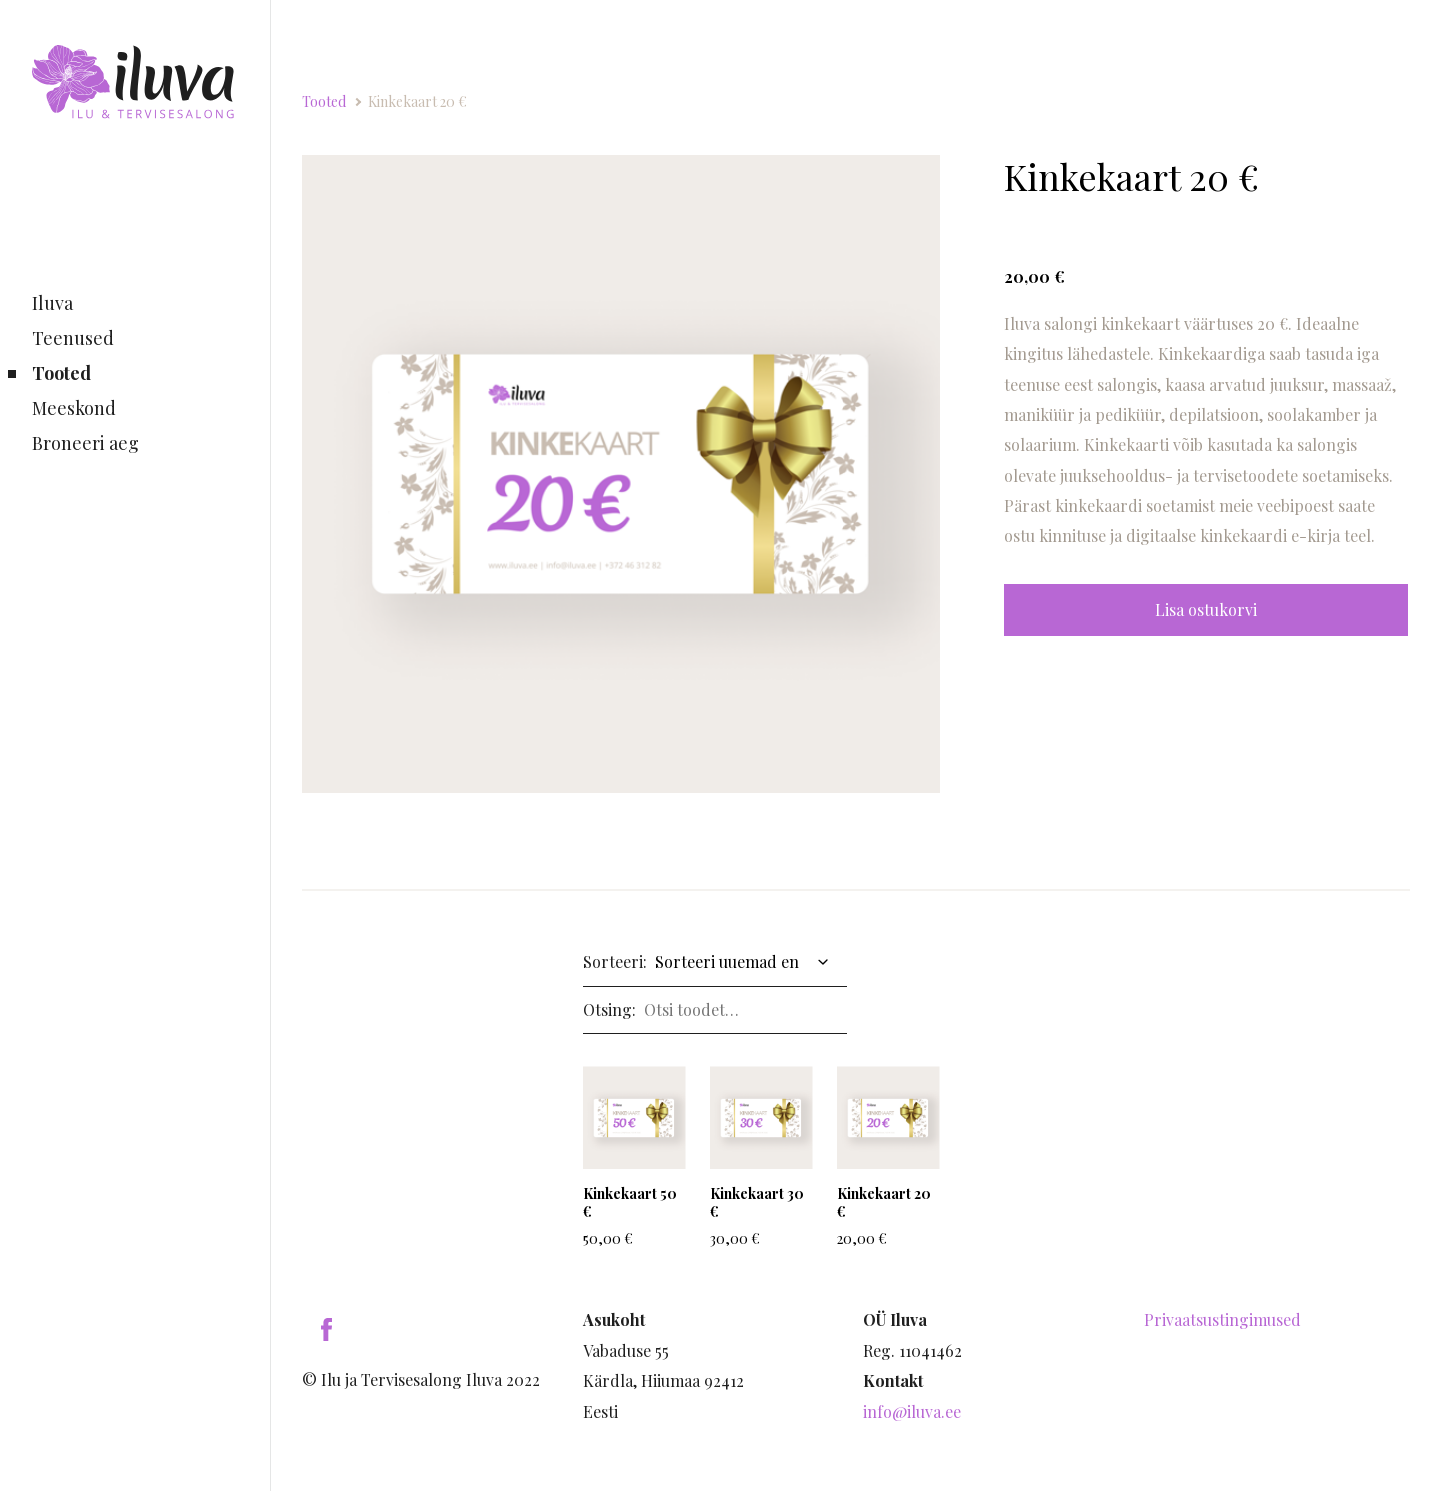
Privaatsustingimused (1222, 1319)
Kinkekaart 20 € (417, 101)
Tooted (61, 373)
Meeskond (74, 408)
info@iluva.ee (912, 1411)
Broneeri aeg (85, 443)
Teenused (73, 338)
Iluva (52, 303)
